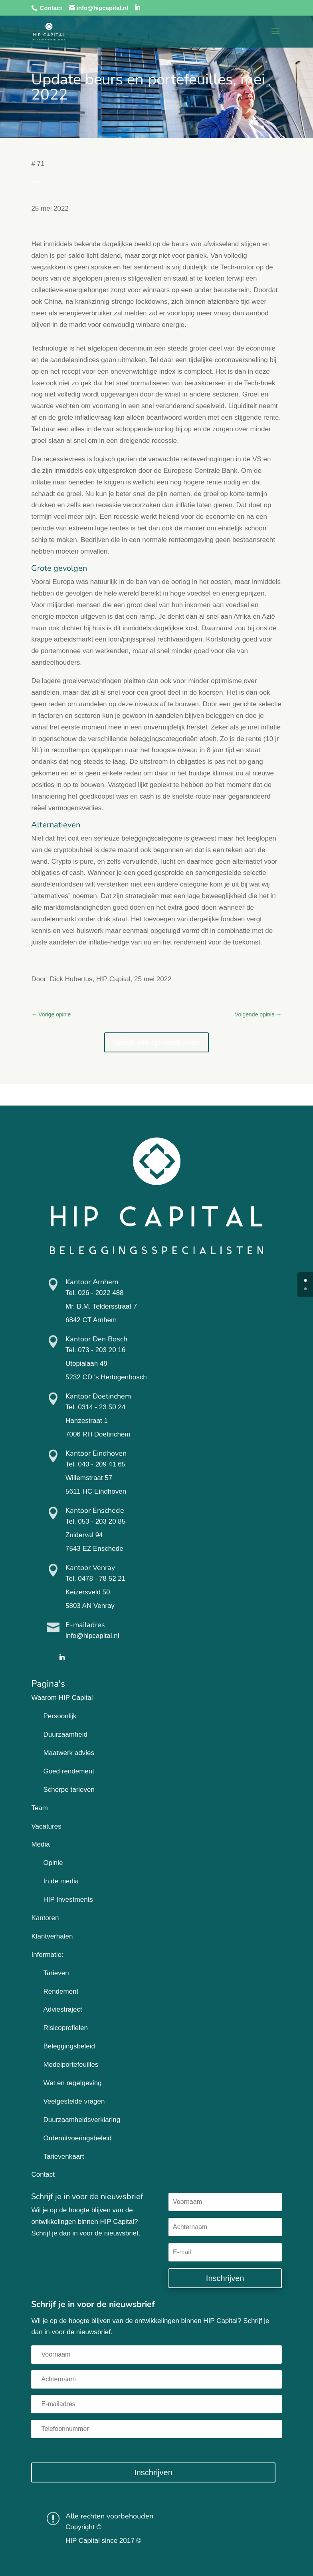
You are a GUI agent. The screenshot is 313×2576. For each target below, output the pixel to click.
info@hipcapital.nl (92, 1636)
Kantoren (45, 1918)
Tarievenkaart (63, 2156)
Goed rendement (68, 1771)
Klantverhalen (52, 1936)
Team (39, 1808)
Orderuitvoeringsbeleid (77, 2138)
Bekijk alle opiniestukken (156, 1042)
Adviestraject (62, 2009)
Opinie (53, 1863)
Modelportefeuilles (70, 2064)
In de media (61, 1881)
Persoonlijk (59, 1716)
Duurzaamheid (65, 1734)
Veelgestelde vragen (74, 2101)
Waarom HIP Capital (62, 1697)
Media (40, 1844)
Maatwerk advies (68, 1753)
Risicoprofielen (65, 2028)
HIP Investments (68, 1899)
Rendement (60, 1991)
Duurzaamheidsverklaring (81, 2120)
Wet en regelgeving (72, 2083)
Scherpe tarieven (69, 1789)
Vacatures (46, 1826)
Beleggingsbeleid (69, 2046)
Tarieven (56, 1973)
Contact (51, 7)
